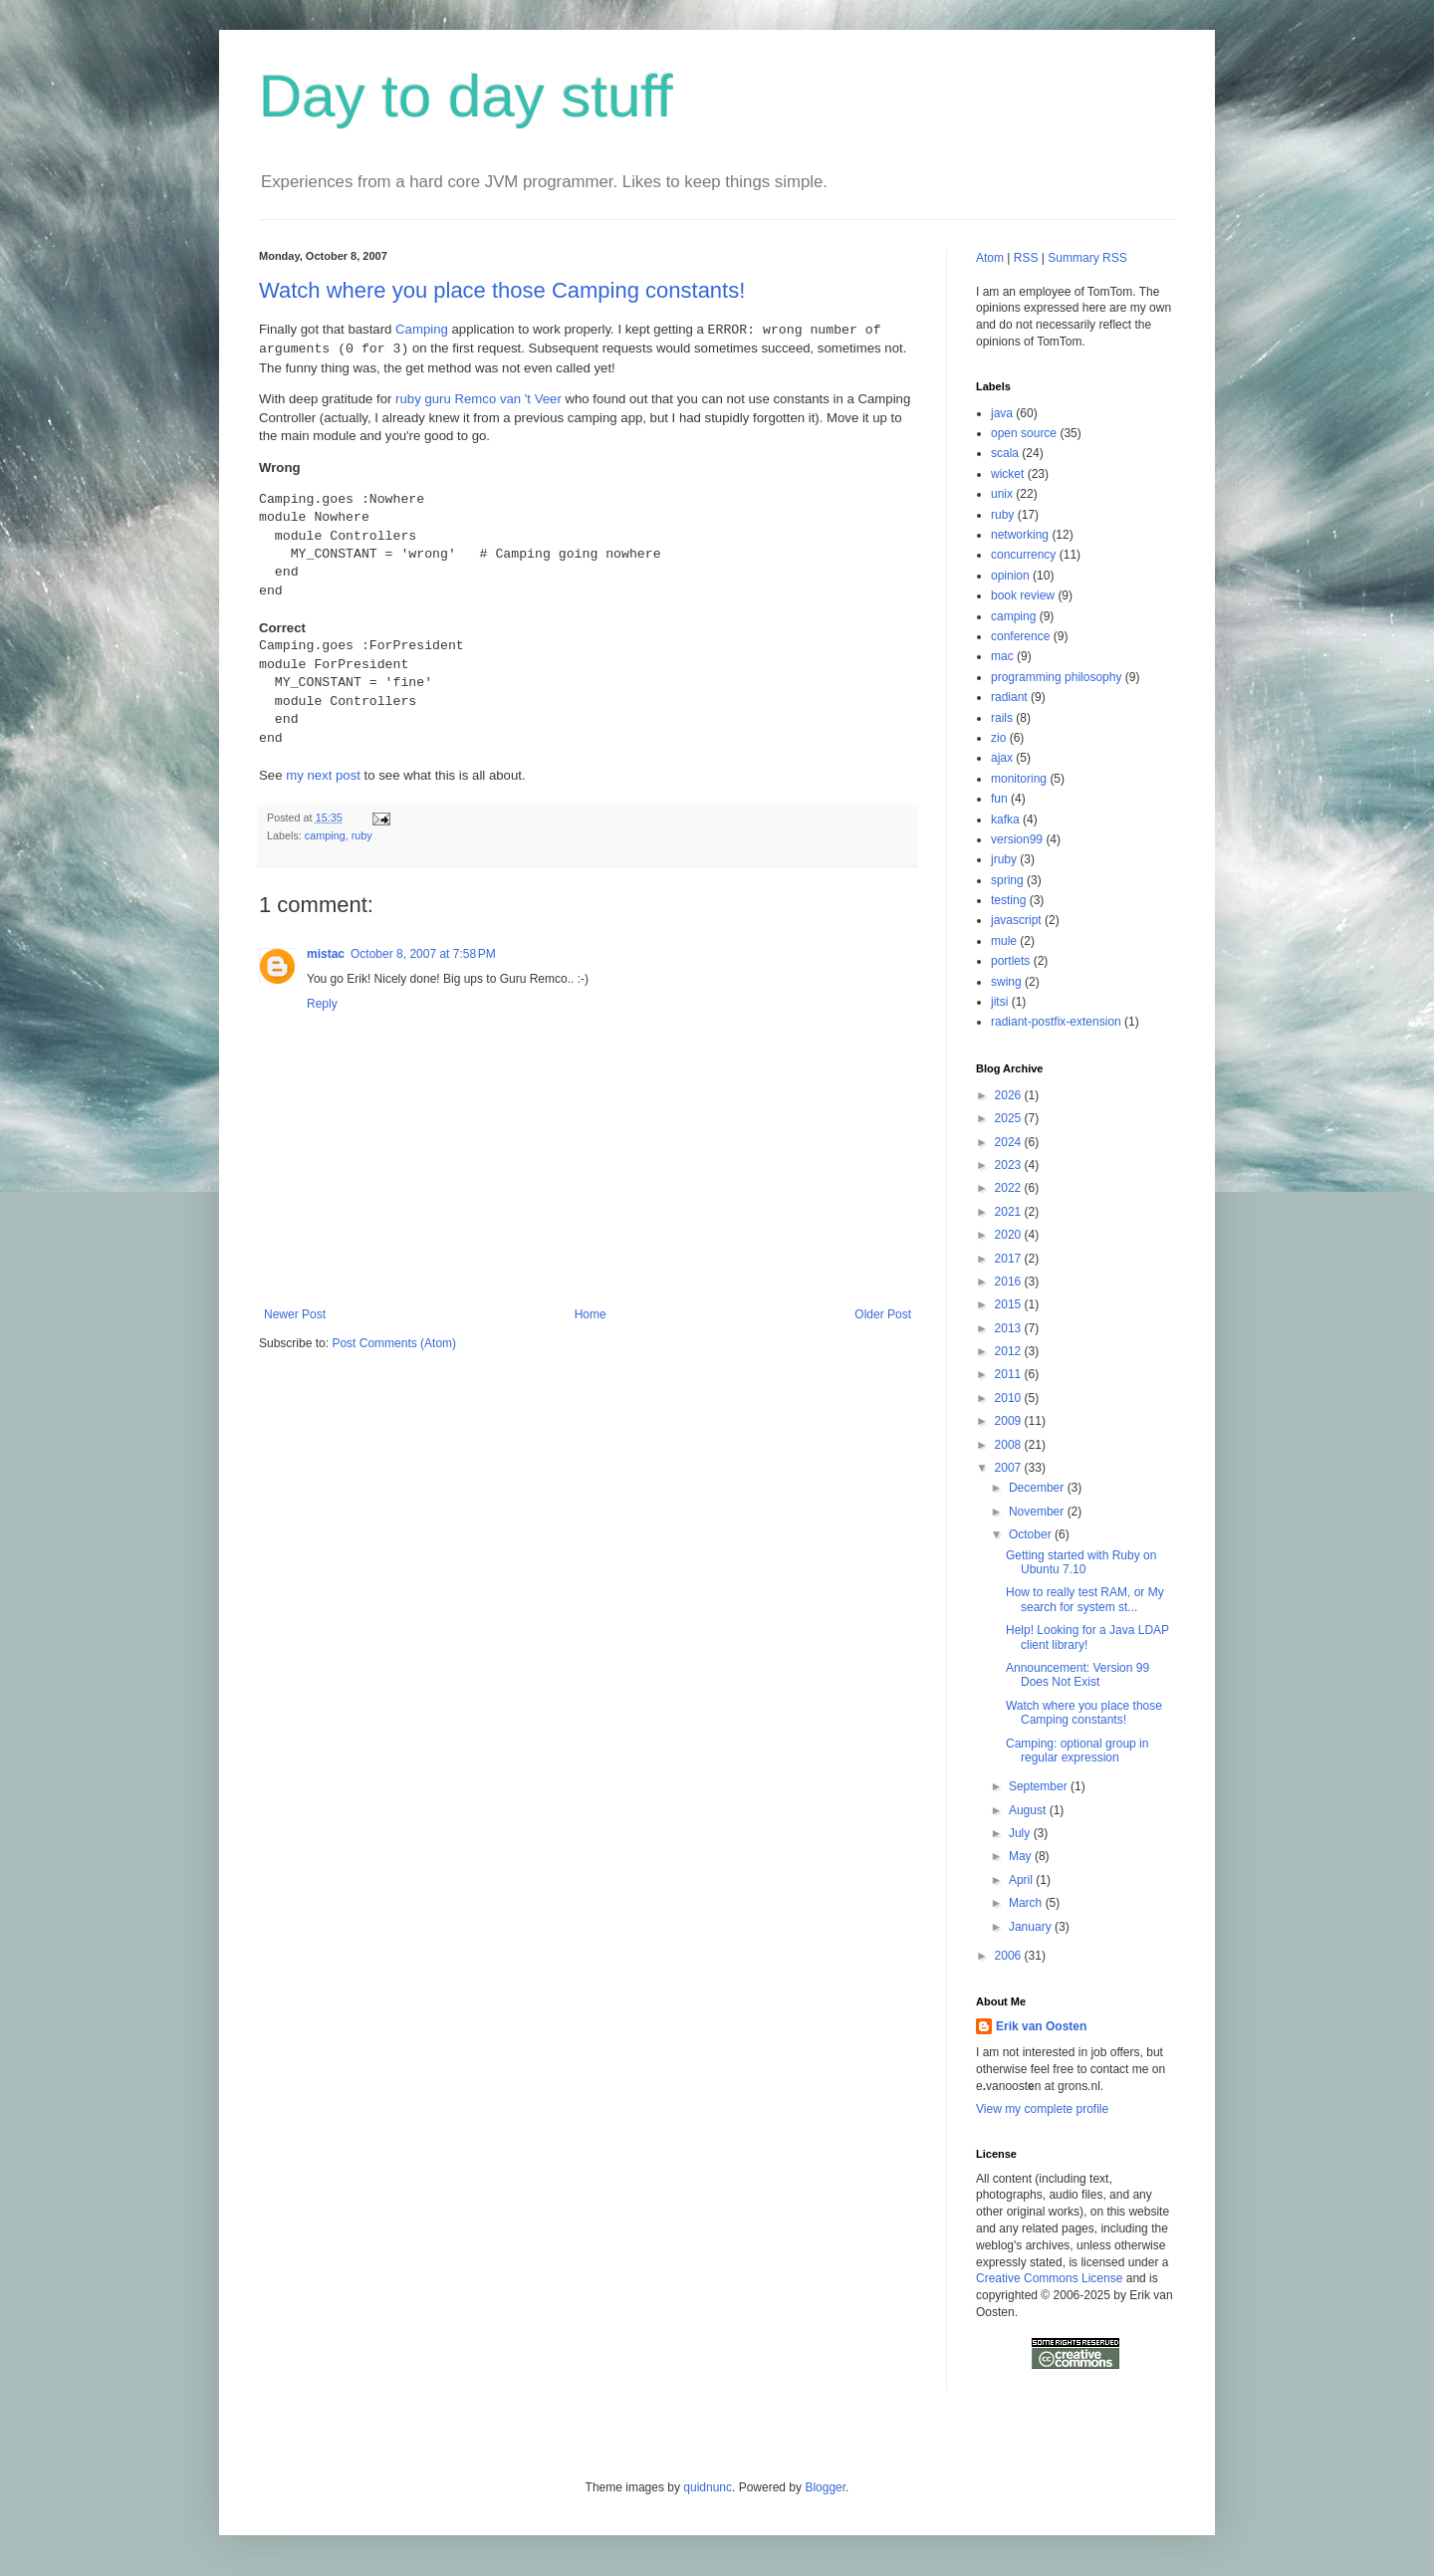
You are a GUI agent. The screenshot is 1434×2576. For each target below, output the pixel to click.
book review (1023, 595)
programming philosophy (1056, 677)
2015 (1010, 1304)
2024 (1010, 1142)
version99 (1017, 839)
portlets (1010, 961)
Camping (421, 330)
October (1032, 1534)
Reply (322, 1004)
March (1027, 1903)
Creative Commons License (1049, 2278)
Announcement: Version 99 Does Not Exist (1077, 1675)
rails (1002, 718)
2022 (1010, 1188)
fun (999, 799)
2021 (1010, 1212)
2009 (1010, 1421)
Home (590, 1314)
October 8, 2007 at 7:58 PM (423, 954)
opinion (1010, 576)
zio (998, 738)
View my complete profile (1042, 2109)
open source (1024, 433)
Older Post (882, 1314)
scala (1005, 453)
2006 (1010, 1956)
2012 (1010, 1351)
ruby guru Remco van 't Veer (478, 398)
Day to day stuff (466, 96)
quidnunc (707, 2487)
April (1022, 1880)
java (1002, 413)
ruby (362, 835)
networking (1020, 535)
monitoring (1019, 779)
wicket (1007, 474)
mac (1002, 656)
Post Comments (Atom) (394, 1343)
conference (1020, 636)
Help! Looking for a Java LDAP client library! (1087, 1637)
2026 (1010, 1095)
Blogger (825, 2487)
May (1022, 1856)
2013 (1010, 1328)
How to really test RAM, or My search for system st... (1085, 1599)
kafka (1005, 819)
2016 (1010, 1281)
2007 (1010, 1468)
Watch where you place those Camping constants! (502, 290)
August (1029, 1810)
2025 (1010, 1118)
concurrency (1023, 555)
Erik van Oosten (1041, 2026)
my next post (323, 775)
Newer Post (295, 1314)
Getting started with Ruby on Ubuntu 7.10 (1081, 1562)
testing (1008, 900)
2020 (1010, 1235)
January (1032, 1927)
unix (1002, 494)
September (1040, 1786)
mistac (326, 954)
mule (1004, 941)
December (1038, 1488)
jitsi (999, 1002)
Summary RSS (1087, 258)
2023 (1010, 1165)
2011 (1010, 1374)
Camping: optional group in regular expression (1077, 1750)
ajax (1002, 758)
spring (1007, 880)
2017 (1010, 1259)
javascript (1016, 920)
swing (1006, 982)
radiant (1009, 697)
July (1021, 1833)
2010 (1010, 1398)
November (1038, 1512)
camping (325, 835)
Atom (990, 258)
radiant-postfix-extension (1056, 1022)
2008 (1010, 1445)
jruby (1004, 859)
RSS (1026, 258)
